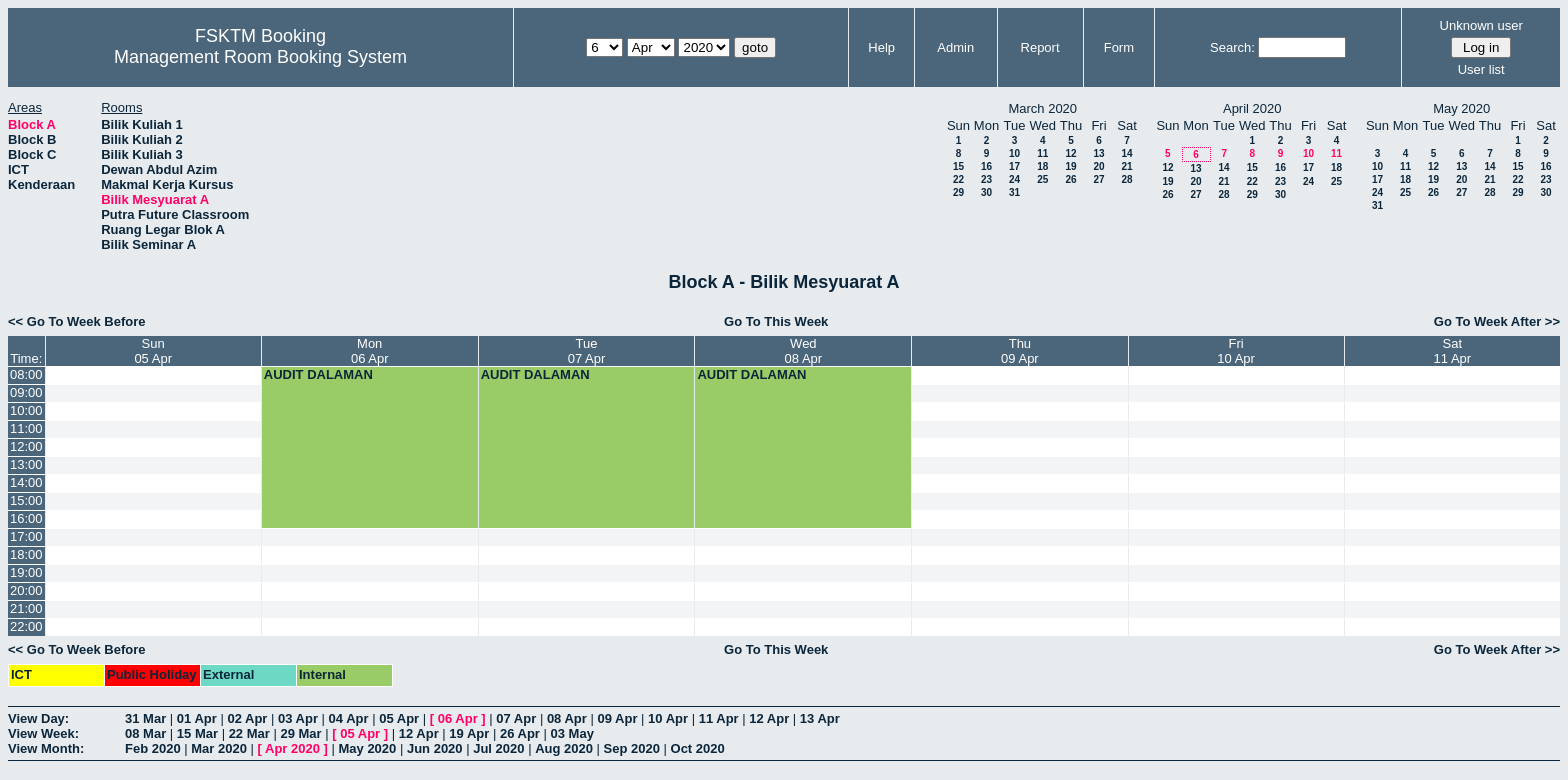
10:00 (26, 410)
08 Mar (145, 733)
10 (1014, 153)
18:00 (26, 554)
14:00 (26, 482)
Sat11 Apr (1453, 351)
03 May (572, 733)
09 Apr (617, 718)
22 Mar (249, 733)
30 (986, 192)
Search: (1232, 47)
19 (1070, 166)
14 (1126, 153)
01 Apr (197, 718)
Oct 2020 (698, 748)
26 (1070, 179)
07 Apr (516, 718)
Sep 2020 (632, 748)
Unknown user (1481, 25)
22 (958, 179)
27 (1098, 179)
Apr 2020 (292, 748)
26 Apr (520, 733)
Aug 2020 (564, 748)
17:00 (26, 536)
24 (1014, 179)
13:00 (26, 464)
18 (1042, 166)
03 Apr (298, 718)
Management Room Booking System (260, 57)
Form (1119, 47)
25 (1042, 179)
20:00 (26, 590)
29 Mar (300, 733)
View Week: (43, 733)
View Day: (38, 718)
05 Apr (399, 718)
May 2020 (367, 748)
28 (1126, 179)
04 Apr (349, 718)
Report (1040, 47)
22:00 (26, 626)
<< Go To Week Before (77, 321)
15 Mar (197, 733)
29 (958, 192)
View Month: (46, 748)
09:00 (26, 392)
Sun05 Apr (153, 351)
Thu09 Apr (1020, 351)
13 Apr (820, 718)
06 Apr (458, 718)
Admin (955, 47)
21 (1126, 166)
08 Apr (567, 718)
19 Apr (469, 733)
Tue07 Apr (587, 351)
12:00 (26, 446)
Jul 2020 (498, 748)
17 (1014, 166)
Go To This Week (776, 321)
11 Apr (719, 718)
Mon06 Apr (370, 351)
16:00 (26, 518)
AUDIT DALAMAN (318, 374)
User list (1481, 69)
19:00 (26, 572)
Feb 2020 (153, 748)
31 (1014, 192)
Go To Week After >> (1497, 321)
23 (986, 179)
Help (881, 47)
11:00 (26, 428)
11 (1042, 153)
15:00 (26, 500)
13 (1098, 153)
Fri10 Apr (1236, 351)
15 (958, 166)
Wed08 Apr (804, 351)
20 (1098, 166)
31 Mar (145, 718)
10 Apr (668, 718)
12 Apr (769, 718)
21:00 (26, 608)
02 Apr (247, 718)
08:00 (26, 374)
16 (986, 166)
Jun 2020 (435, 748)
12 (1070, 153)
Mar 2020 (219, 748)
